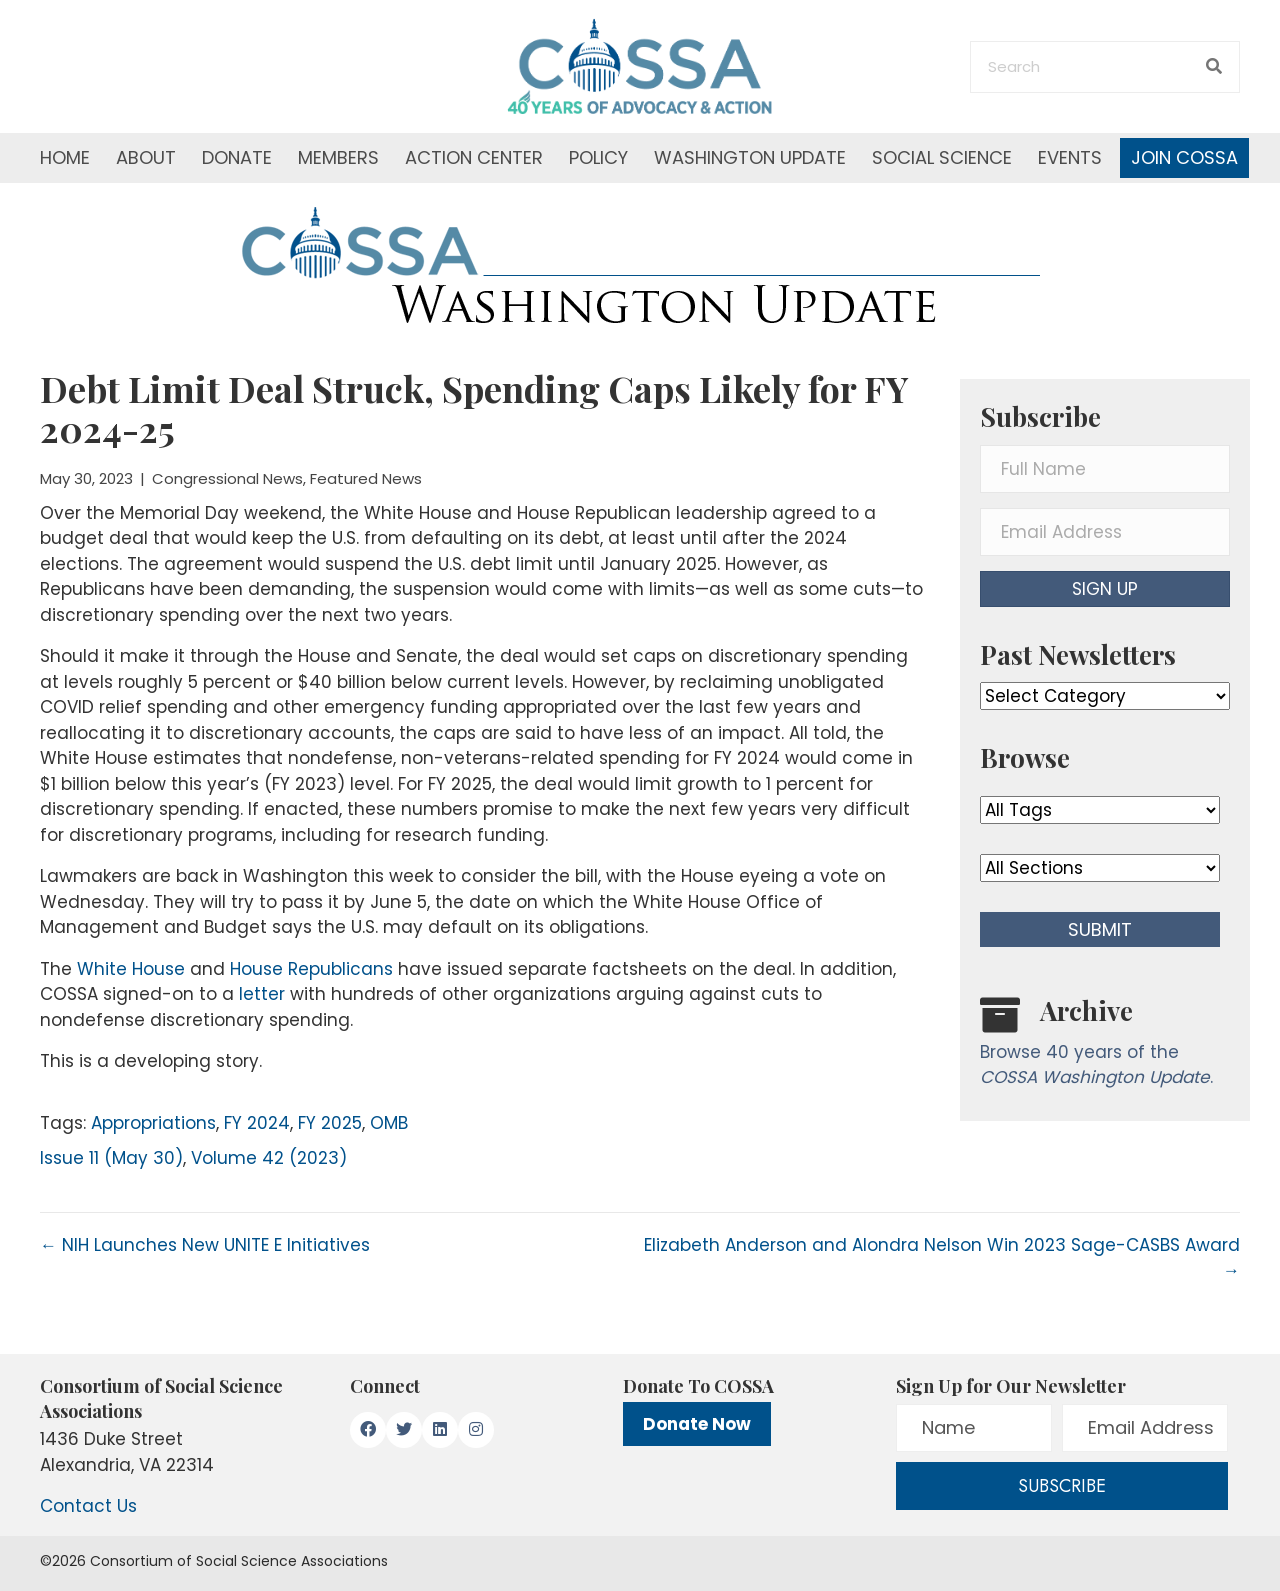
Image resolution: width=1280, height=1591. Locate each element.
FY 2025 (330, 1123)
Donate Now (697, 1424)
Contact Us (88, 1506)
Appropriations (153, 1123)
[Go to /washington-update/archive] (1105, 1046)
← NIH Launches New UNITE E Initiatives (205, 1245)
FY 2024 (257, 1123)
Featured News (366, 478)
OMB (389, 1123)
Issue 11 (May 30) (111, 1158)
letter (262, 994)
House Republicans (311, 969)
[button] (1105, 589)
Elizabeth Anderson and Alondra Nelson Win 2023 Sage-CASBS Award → (942, 1258)
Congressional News (227, 478)
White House (131, 969)
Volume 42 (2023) (269, 1158)
